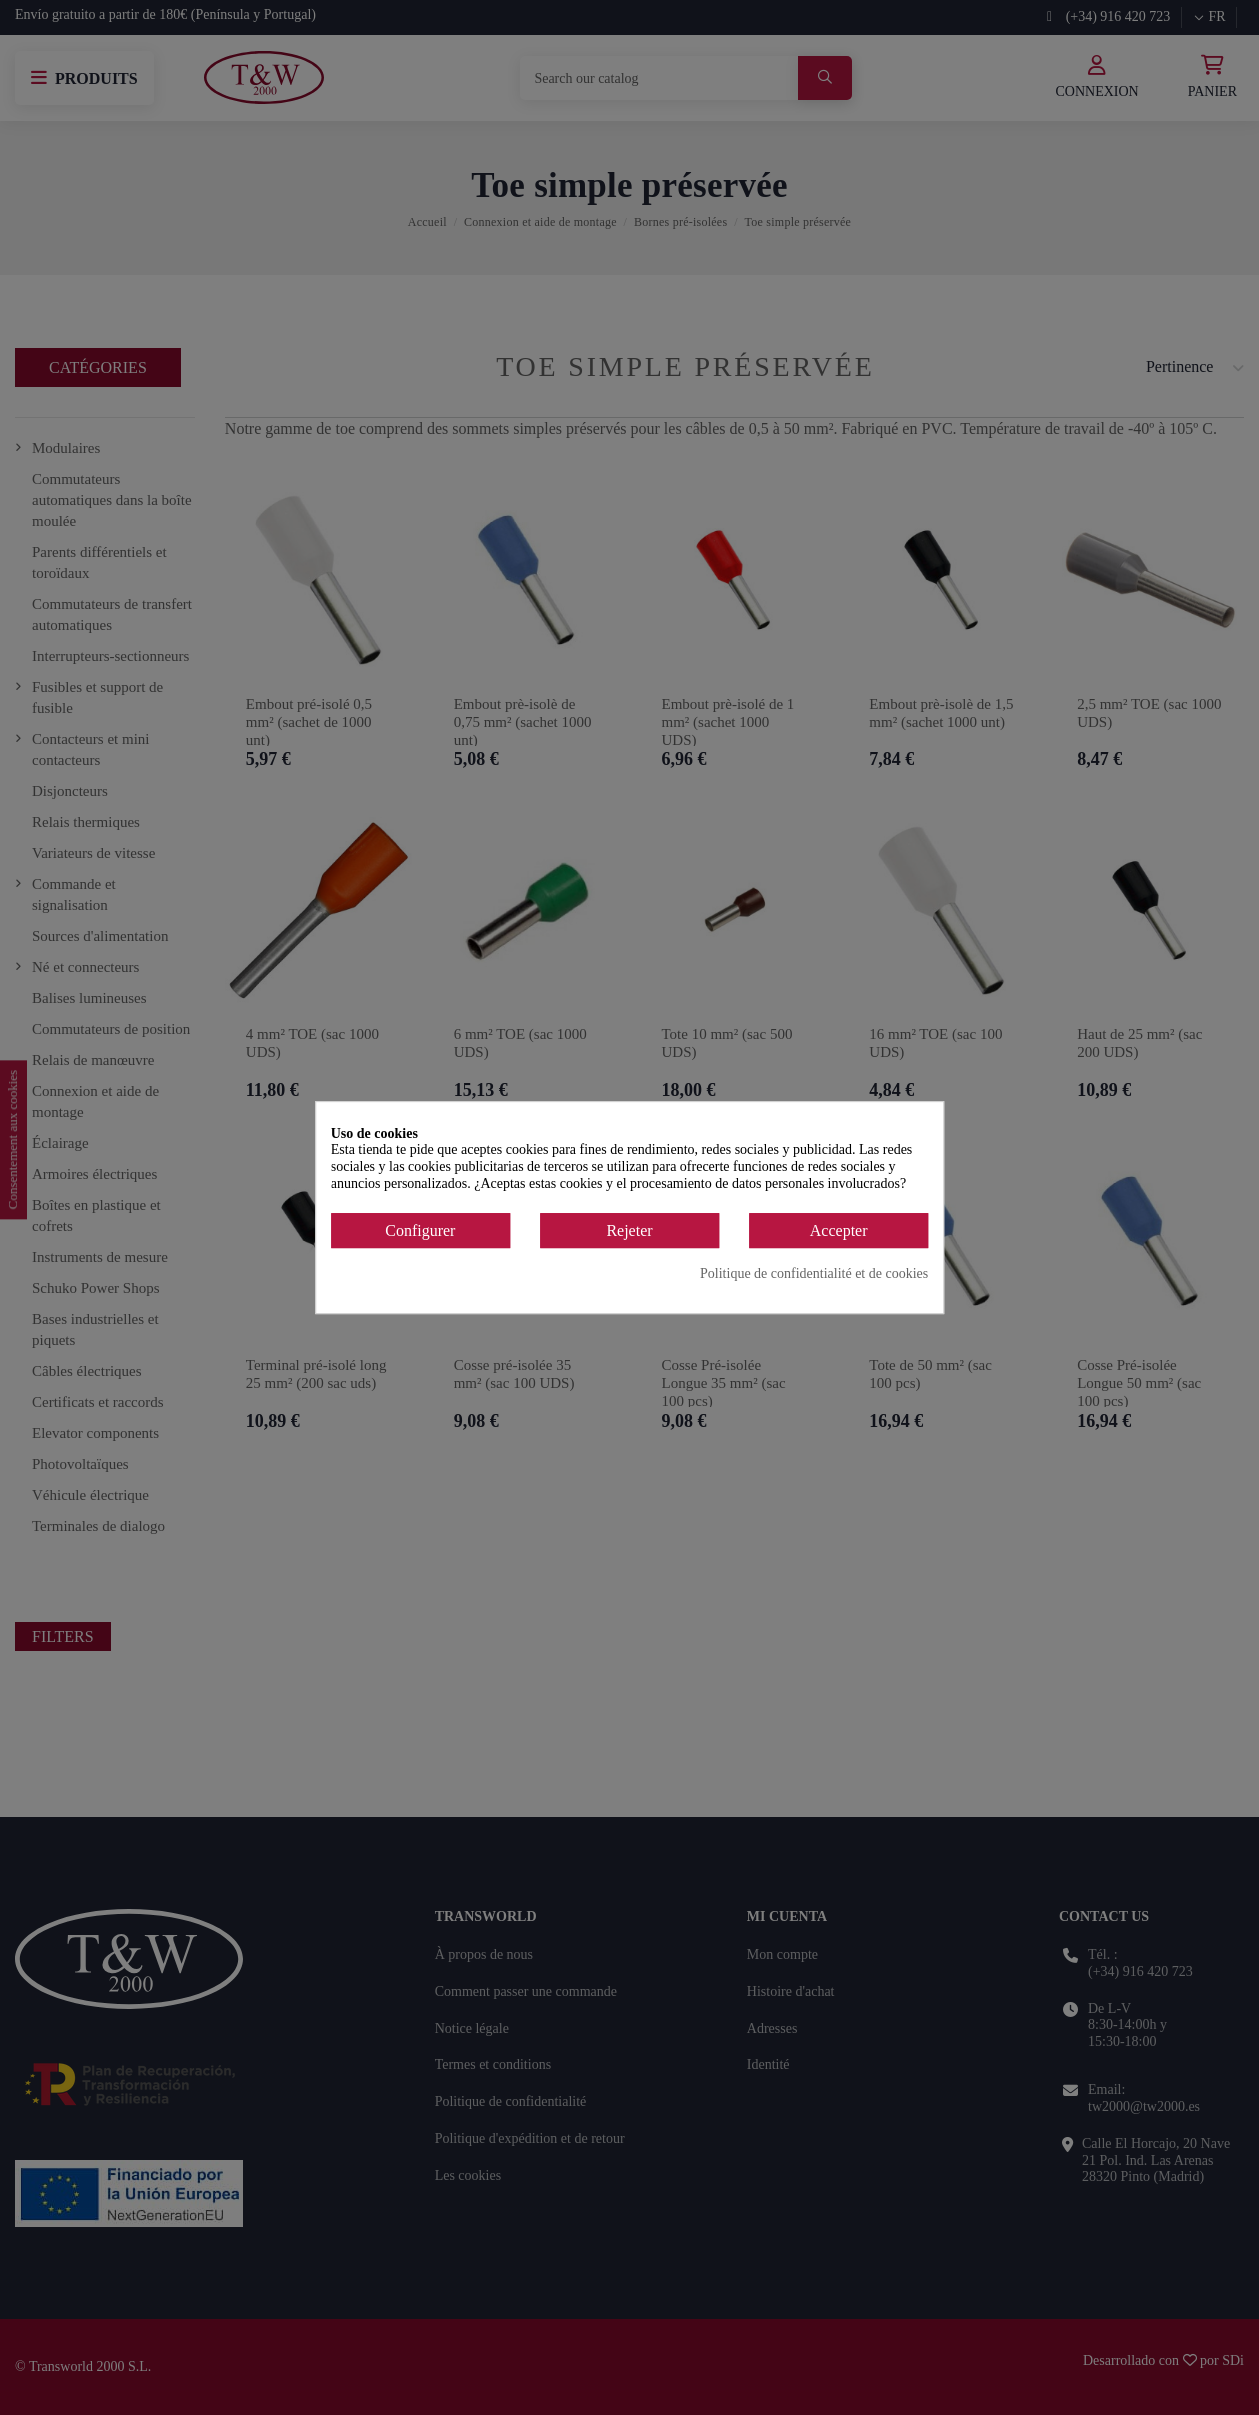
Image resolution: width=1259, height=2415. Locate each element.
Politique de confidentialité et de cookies (814, 1274)
